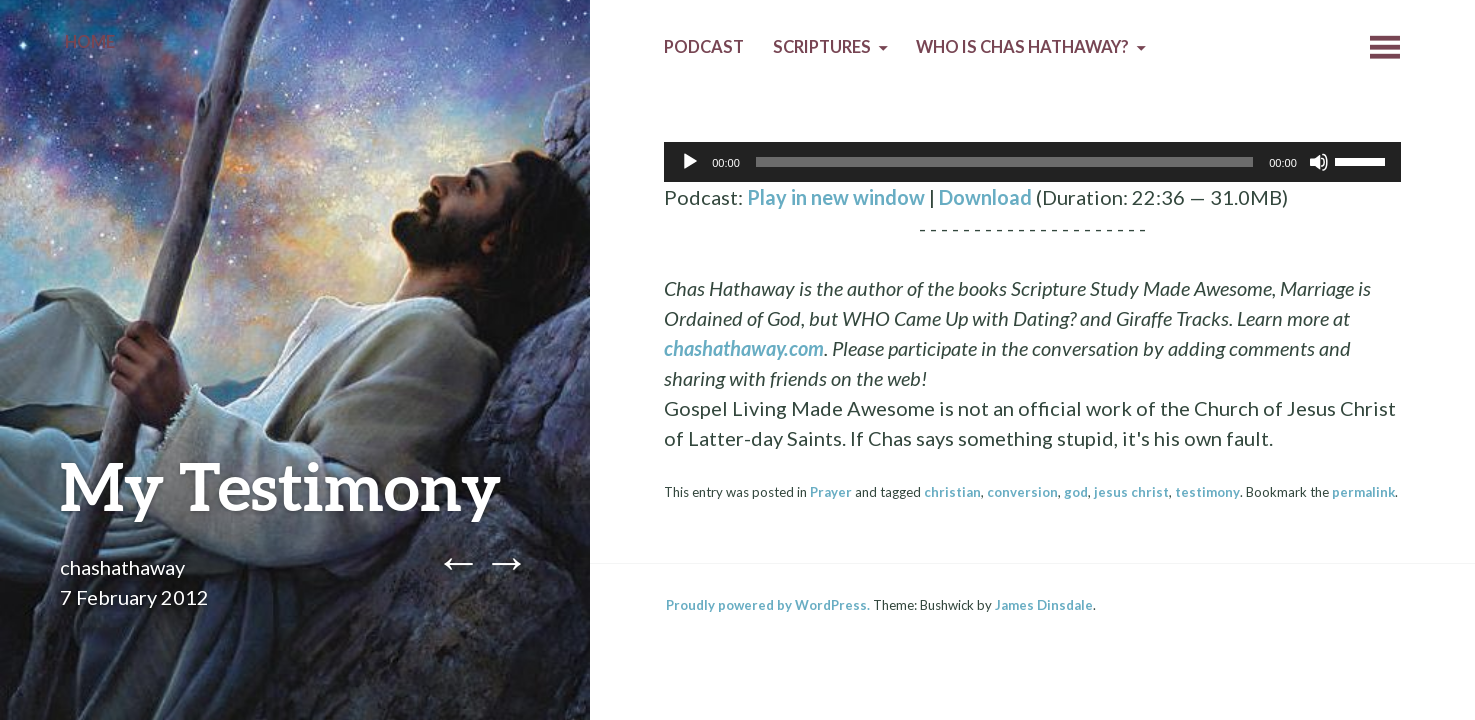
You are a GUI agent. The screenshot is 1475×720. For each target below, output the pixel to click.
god (1076, 492)
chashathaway (122, 567)
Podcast (704, 47)
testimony (1207, 492)
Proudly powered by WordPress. (768, 605)
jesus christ (1131, 492)
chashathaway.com (744, 348)
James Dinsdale (1044, 605)
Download (985, 197)
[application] (1032, 162)
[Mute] (1319, 162)
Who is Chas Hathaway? (1022, 47)
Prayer (831, 492)
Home (90, 42)
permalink (1363, 492)
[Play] (690, 162)
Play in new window (836, 197)
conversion (1022, 492)
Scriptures (822, 47)
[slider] (1004, 162)
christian (952, 492)
